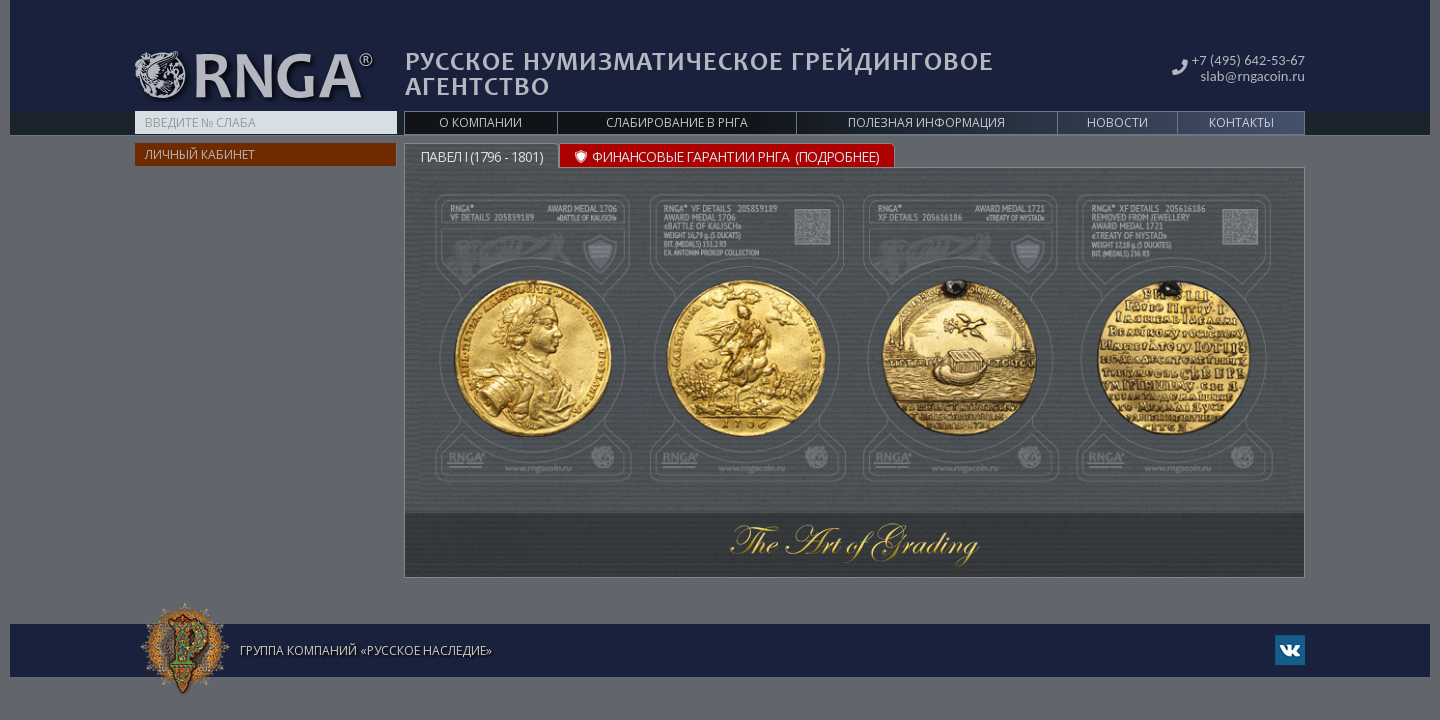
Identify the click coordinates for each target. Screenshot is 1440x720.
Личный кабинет (200, 123)
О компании (480, 91)
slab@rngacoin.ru (1248, 43)
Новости (1117, 91)
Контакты (1241, 91)
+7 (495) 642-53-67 (1244, 28)
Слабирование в (677, 91)
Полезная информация (926, 91)
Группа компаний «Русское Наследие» (366, 619)
